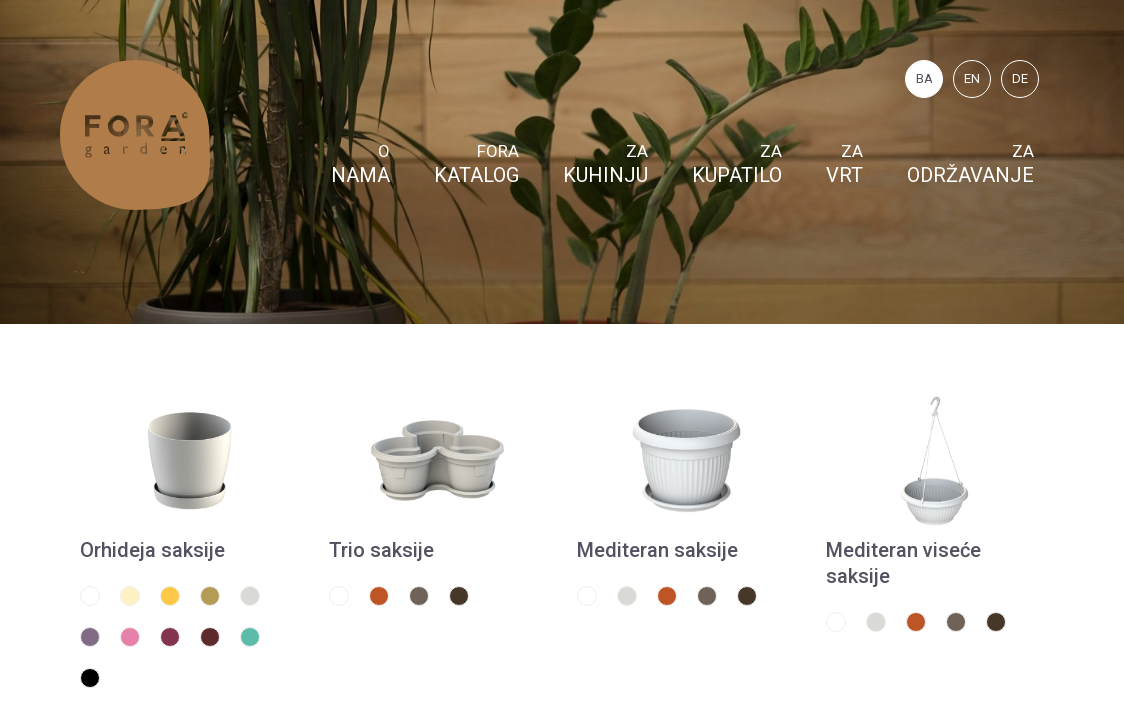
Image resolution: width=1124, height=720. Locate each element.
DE (1020, 78)
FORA (476, 164)
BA (924, 78)
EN (972, 78)
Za (605, 164)
